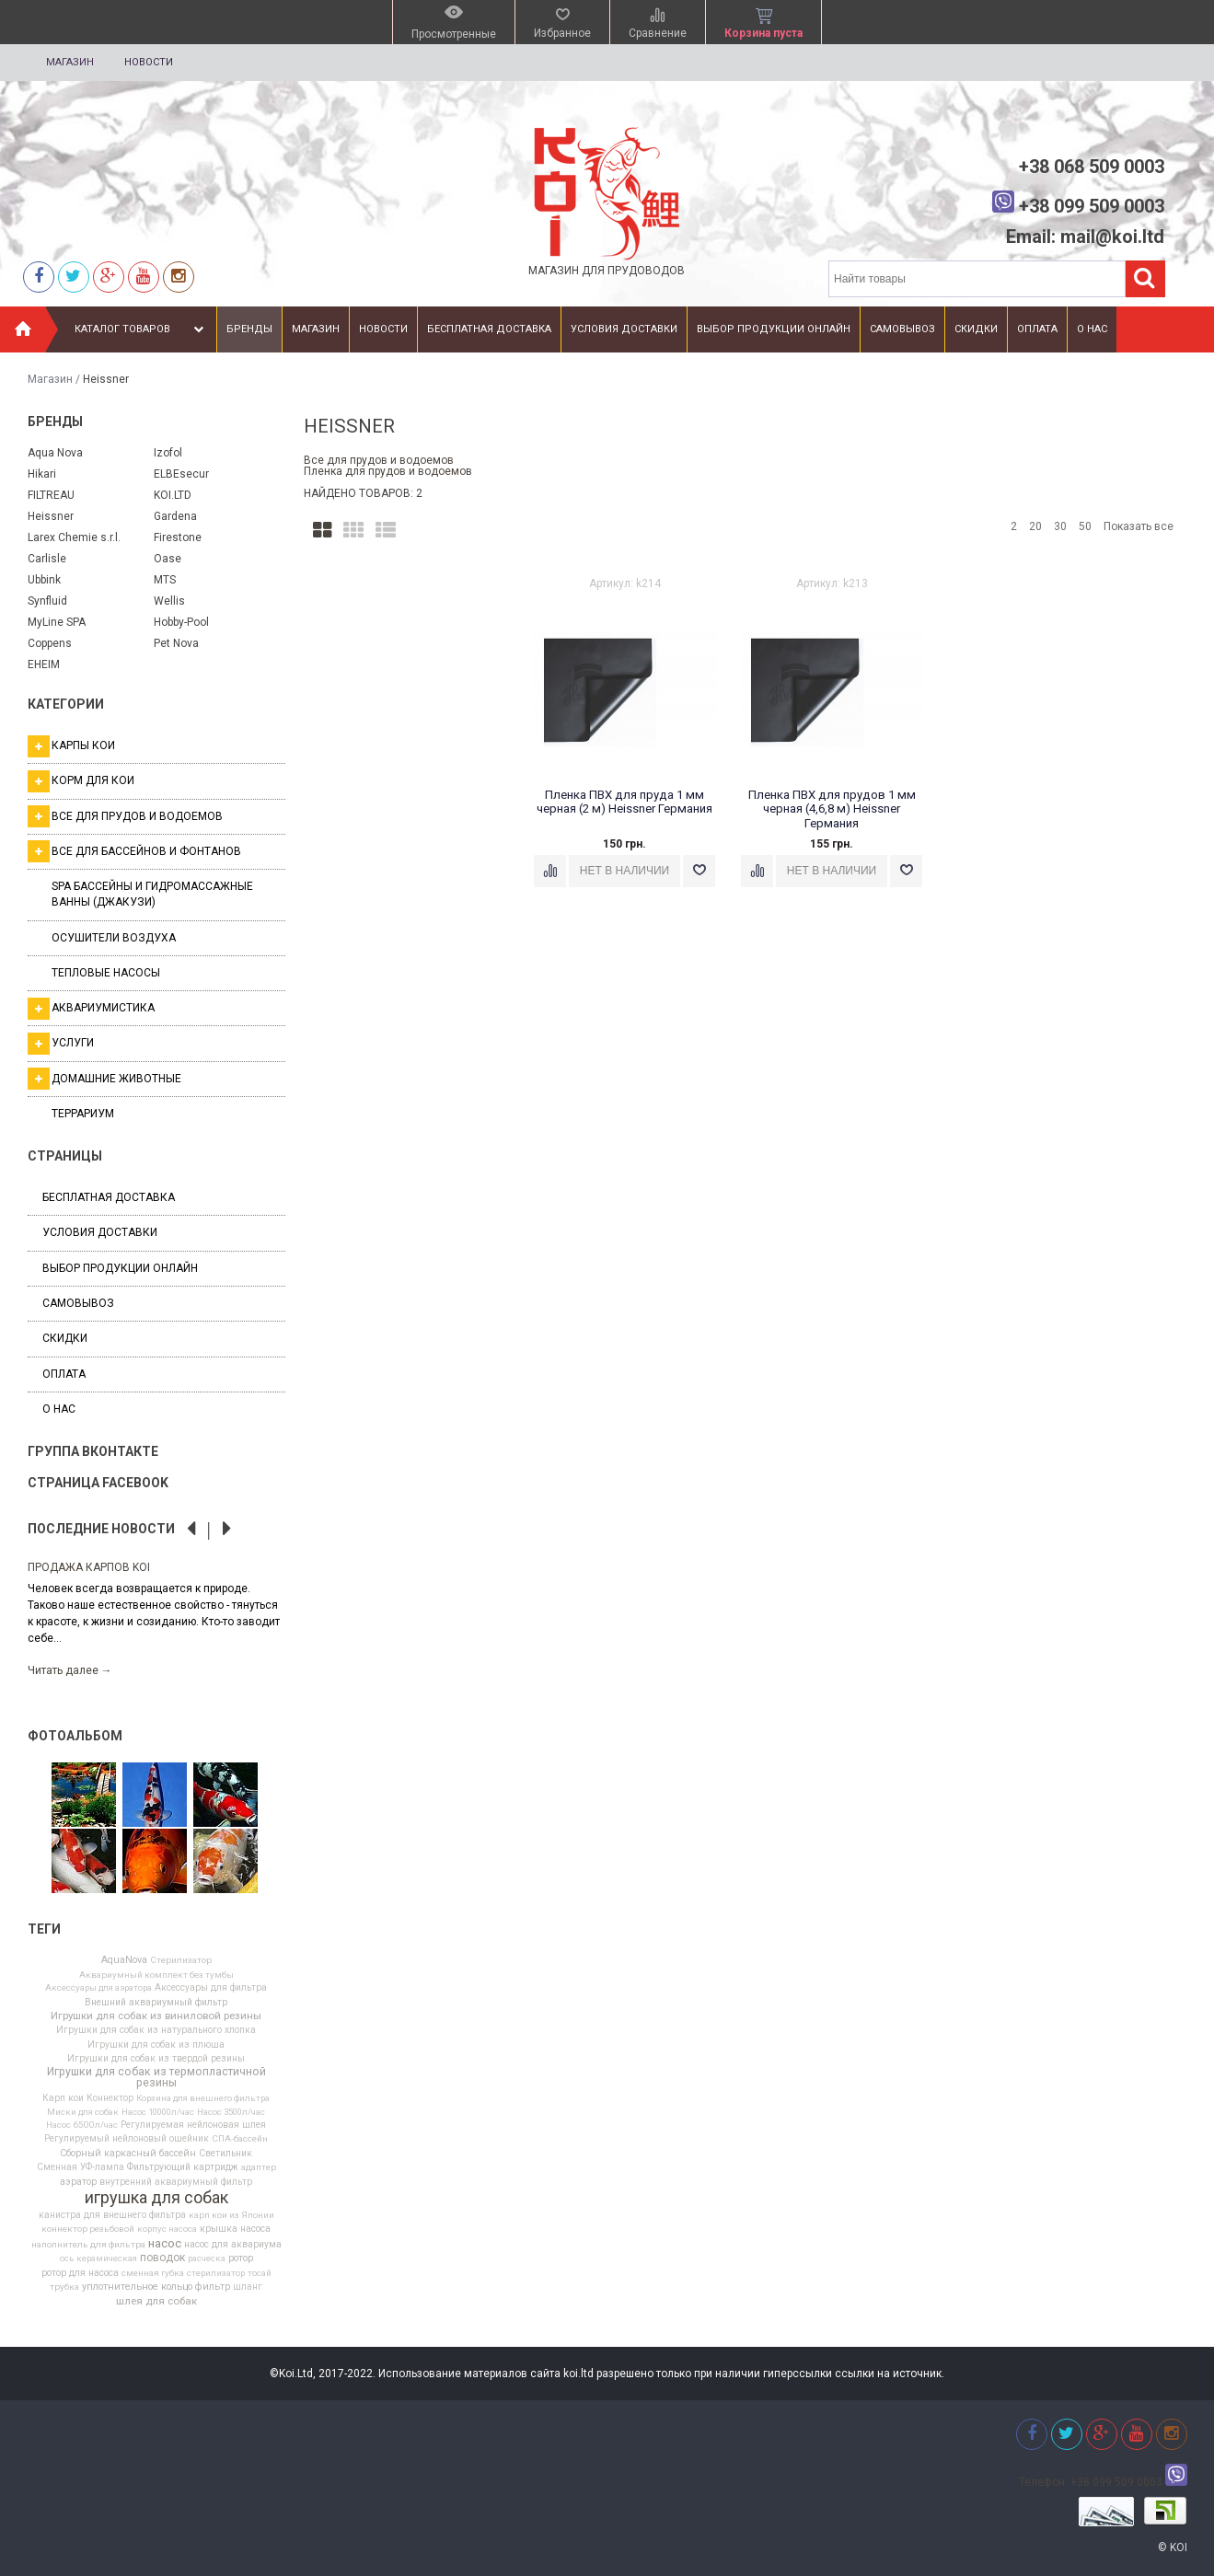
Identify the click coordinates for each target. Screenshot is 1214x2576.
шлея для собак (156, 2301)
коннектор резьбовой (87, 2229)
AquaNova (124, 1961)
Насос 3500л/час (231, 2112)
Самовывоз (902, 329)
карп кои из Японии (231, 2215)
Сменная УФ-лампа (80, 2167)
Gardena (175, 516)
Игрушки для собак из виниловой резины (156, 2016)
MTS (165, 579)
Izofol (168, 452)
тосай (260, 2273)
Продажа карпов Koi (89, 1567)
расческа (206, 2258)
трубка (64, 2287)
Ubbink (44, 579)
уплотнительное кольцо (137, 2287)
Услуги (61, 1044)
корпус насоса (167, 2229)
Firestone (178, 537)
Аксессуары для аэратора (98, 1988)
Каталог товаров (141, 329)
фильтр (212, 2287)
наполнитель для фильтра (88, 2244)
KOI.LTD (172, 495)
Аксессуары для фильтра (211, 1988)
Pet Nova (176, 643)
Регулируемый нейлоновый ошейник (126, 2138)
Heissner (51, 516)
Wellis (169, 601)
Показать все (1139, 526)
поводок (162, 2257)
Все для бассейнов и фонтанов (134, 851)
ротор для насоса (80, 2273)
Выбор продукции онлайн (773, 329)
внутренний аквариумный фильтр (175, 2182)
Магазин (70, 62)
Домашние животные (104, 1079)
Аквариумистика (91, 1009)
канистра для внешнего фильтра (112, 2215)
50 (1085, 526)
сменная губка (152, 2273)
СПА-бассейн (240, 2138)
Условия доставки (624, 329)
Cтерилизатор (181, 1960)
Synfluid (47, 601)
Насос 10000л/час (157, 2112)
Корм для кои (81, 781)
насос (164, 2243)
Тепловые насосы (106, 972)
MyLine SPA (57, 622)
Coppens (50, 643)
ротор (240, 2259)
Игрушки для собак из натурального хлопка (156, 2030)
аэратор (78, 2182)
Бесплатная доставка (489, 329)
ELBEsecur (181, 474)
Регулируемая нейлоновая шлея (193, 2125)
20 (1035, 526)
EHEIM (44, 664)
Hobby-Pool (181, 622)
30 (1060, 526)
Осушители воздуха (114, 937)
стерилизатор (216, 2273)
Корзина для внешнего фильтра (203, 2098)
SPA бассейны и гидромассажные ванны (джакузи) (152, 894)
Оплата (1037, 329)
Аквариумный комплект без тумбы (156, 1975)
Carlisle (47, 558)
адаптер (258, 2167)
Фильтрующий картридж (182, 2167)
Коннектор (110, 2098)
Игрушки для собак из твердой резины (156, 2058)
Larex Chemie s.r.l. (74, 537)
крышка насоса (235, 2229)
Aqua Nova (55, 452)
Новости (148, 62)
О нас (1092, 329)
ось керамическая (98, 2258)
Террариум (83, 1113)
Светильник (225, 2153)
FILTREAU (51, 495)
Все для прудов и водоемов (125, 816)
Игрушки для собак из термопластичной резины (156, 2077)
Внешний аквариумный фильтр (156, 2002)
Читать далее (70, 1670)
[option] (156, 1617)
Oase (167, 558)
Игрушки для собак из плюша (156, 2045)
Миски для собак (83, 2112)
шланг (247, 2287)
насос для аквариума (233, 2244)
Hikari (42, 474)
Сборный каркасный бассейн (128, 2154)
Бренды (249, 329)
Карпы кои (71, 746)
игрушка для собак (156, 2197)
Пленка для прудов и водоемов (388, 471)
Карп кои (63, 2098)
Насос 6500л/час (82, 2125)
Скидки (976, 329)
